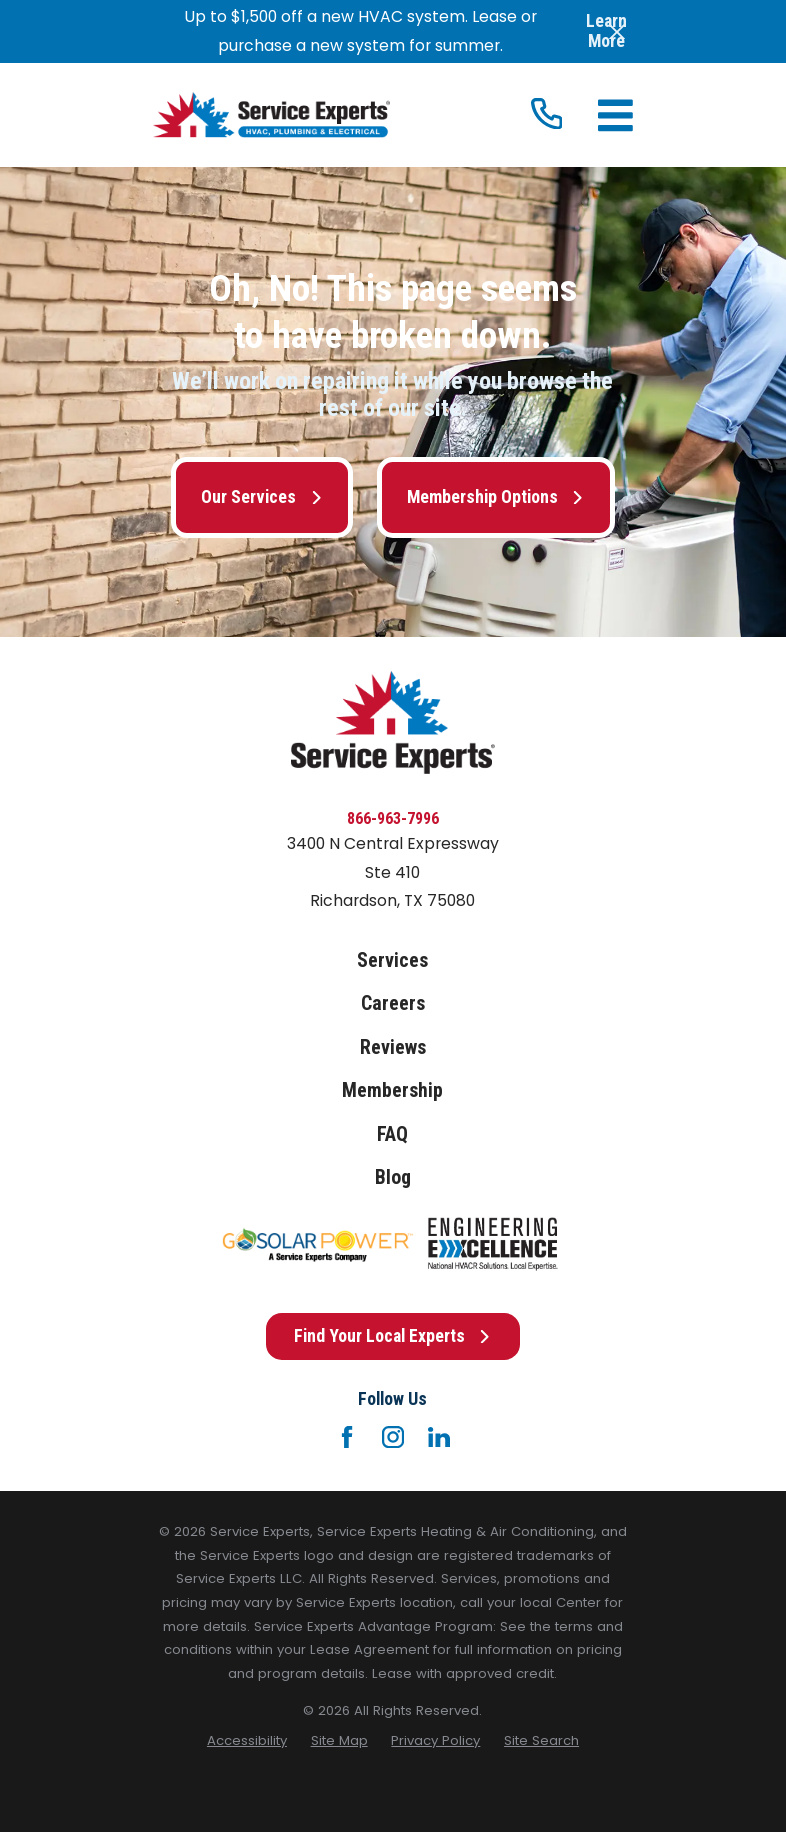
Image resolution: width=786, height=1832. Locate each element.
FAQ (392, 1134)
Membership (392, 1090)
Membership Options (496, 497)
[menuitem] (247, 1741)
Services (392, 960)
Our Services (262, 497)
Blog (393, 1177)
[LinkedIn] (439, 1437)
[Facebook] (347, 1437)
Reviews (393, 1047)
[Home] (271, 115)
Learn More (606, 31)
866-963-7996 (393, 818)
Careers (393, 1003)
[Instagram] (393, 1437)
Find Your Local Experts (393, 1336)
